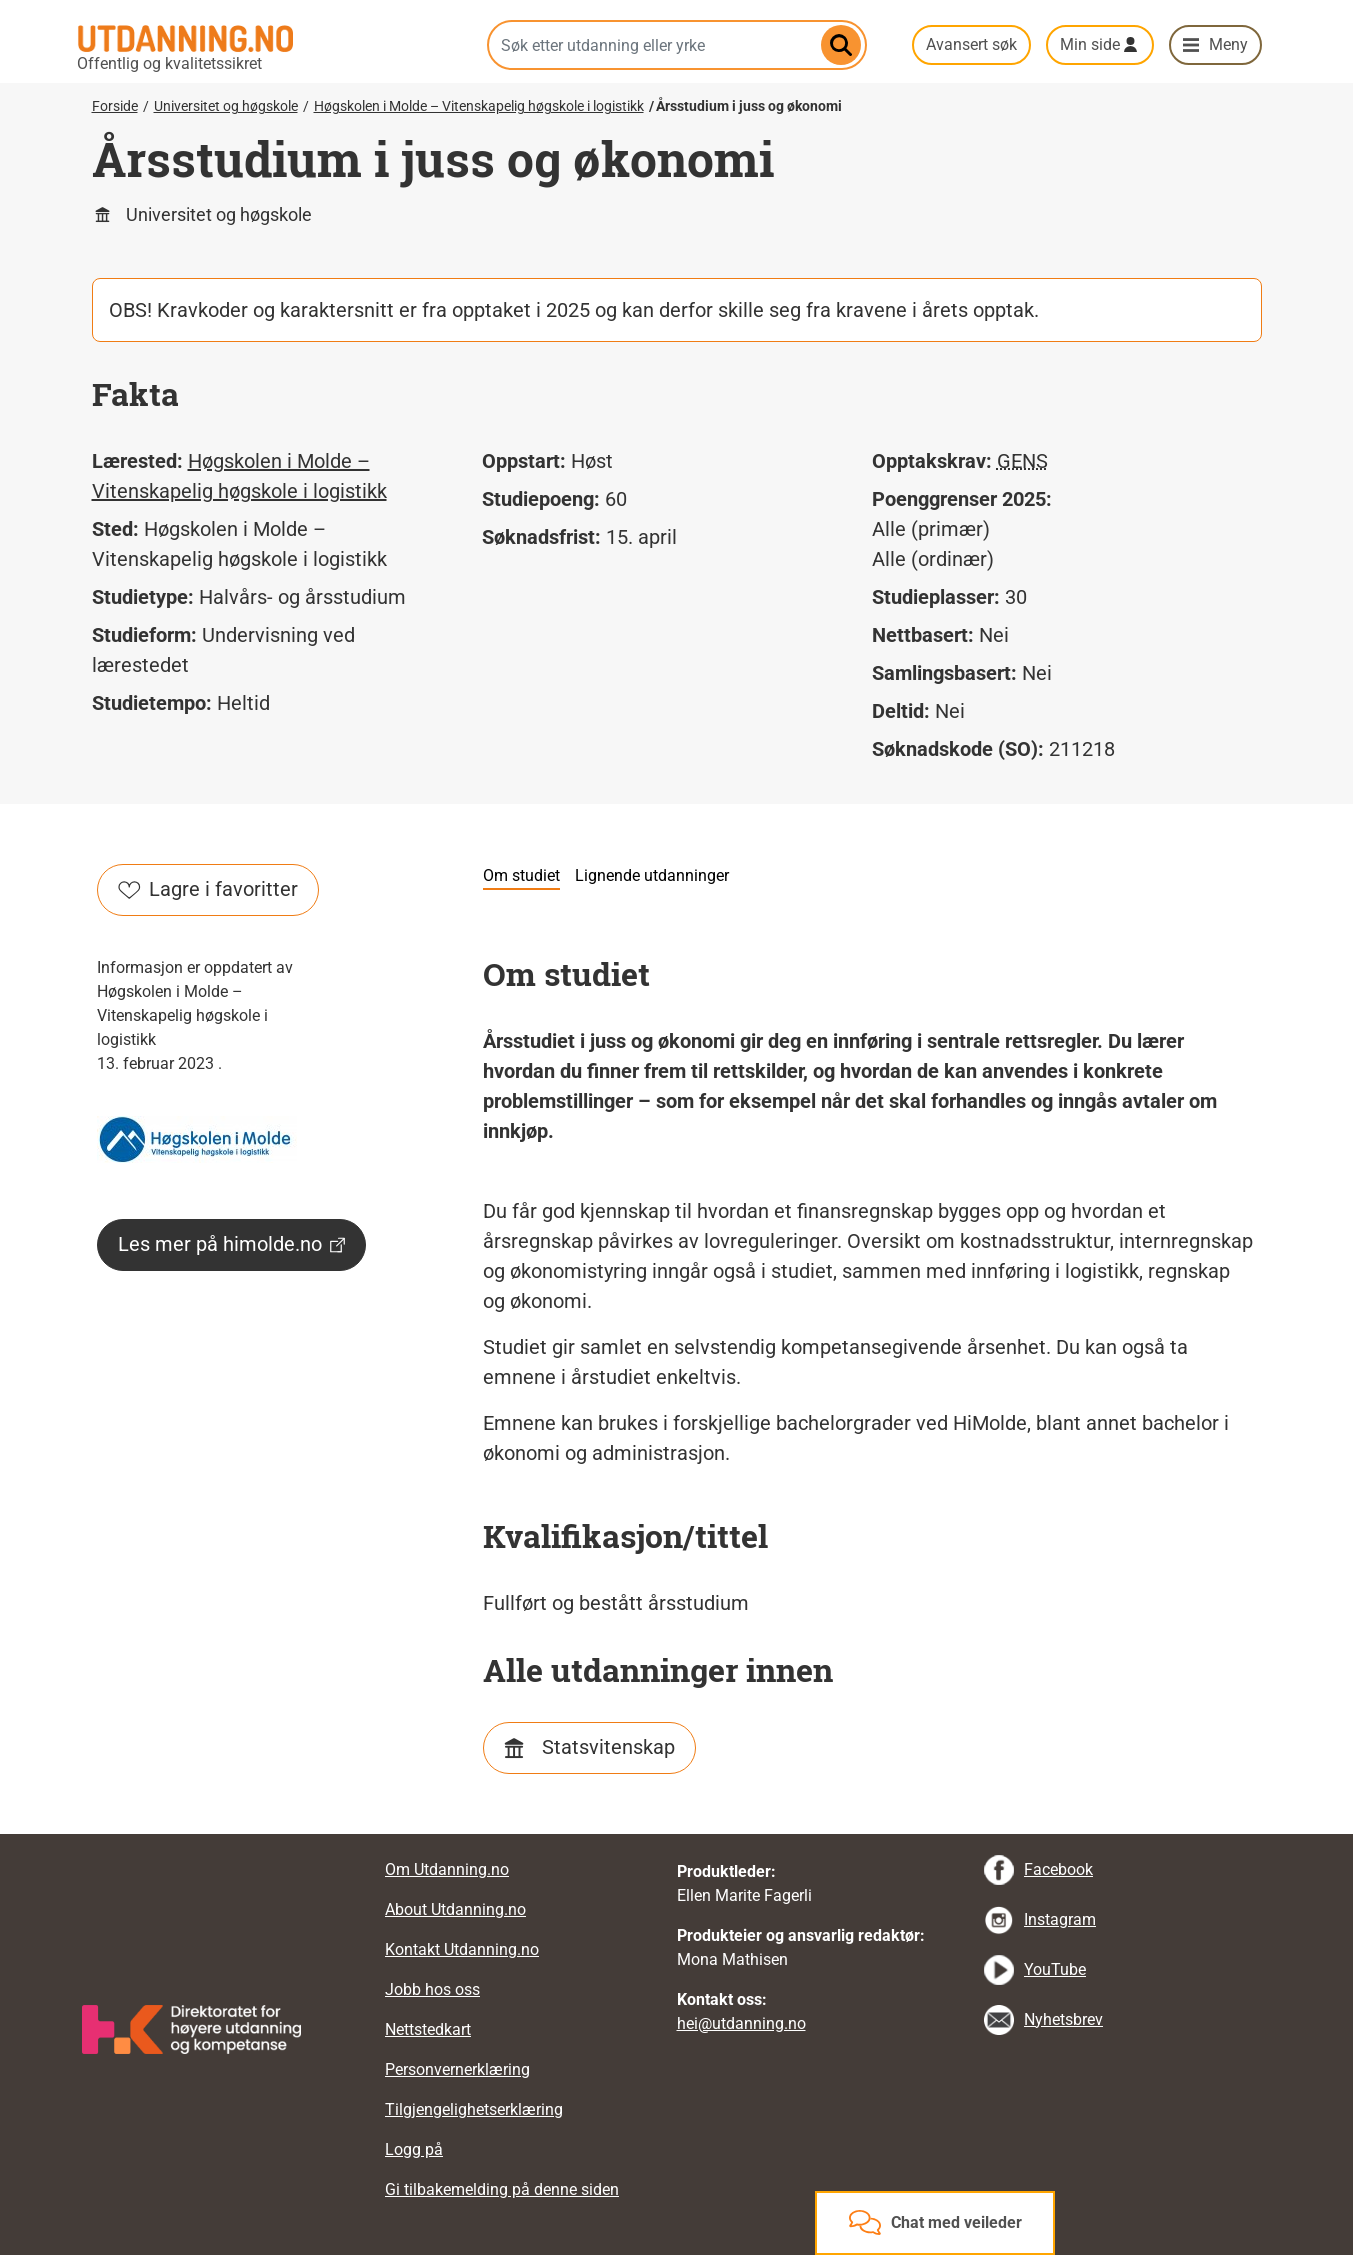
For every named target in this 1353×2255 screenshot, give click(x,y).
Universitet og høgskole (226, 106)
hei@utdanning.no (741, 2023)
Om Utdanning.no (447, 1869)
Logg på (414, 2149)
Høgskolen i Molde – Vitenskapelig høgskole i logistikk (479, 106)
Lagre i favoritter (208, 889)
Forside (115, 106)
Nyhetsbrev (1063, 2019)
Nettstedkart (428, 2029)
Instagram (1060, 1919)
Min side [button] (1090, 44)
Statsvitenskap (608, 1747)
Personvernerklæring (457, 2069)
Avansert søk (971, 44)
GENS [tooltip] (1022, 461)
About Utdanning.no (455, 1909)
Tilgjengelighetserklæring (474, 2109)
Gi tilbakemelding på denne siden (502, 2189)
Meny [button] (1228, 44)
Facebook (1058, 1869)
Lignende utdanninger (652, 875)
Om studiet (521, 875)
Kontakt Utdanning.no (462, 1949)
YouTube (1055, 1969)
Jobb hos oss (432, 1989)
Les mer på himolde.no (231, 1244)
